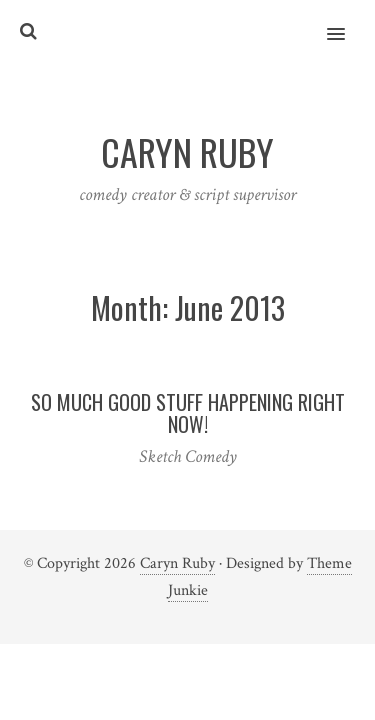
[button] (347, 21)
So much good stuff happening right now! (188, 413)
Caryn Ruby (177, 563)
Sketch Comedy (188, 456)
